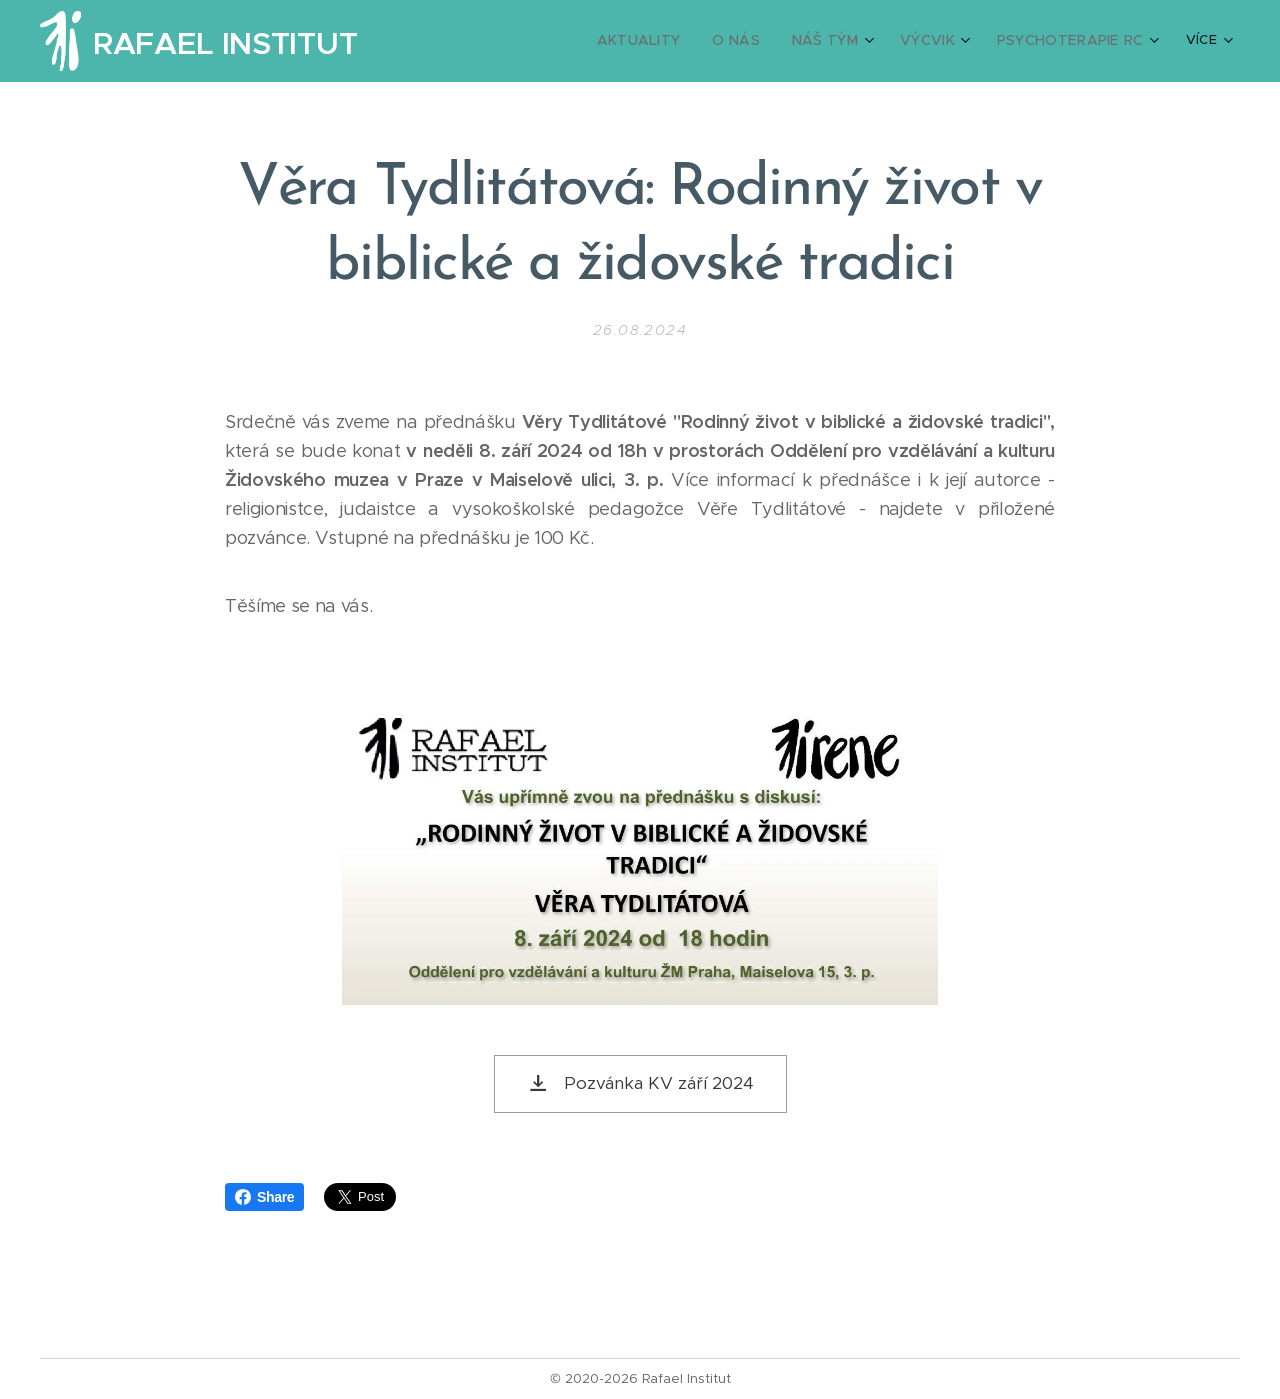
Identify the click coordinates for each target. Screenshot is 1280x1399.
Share (264, 1197)
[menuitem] (668, 41)
